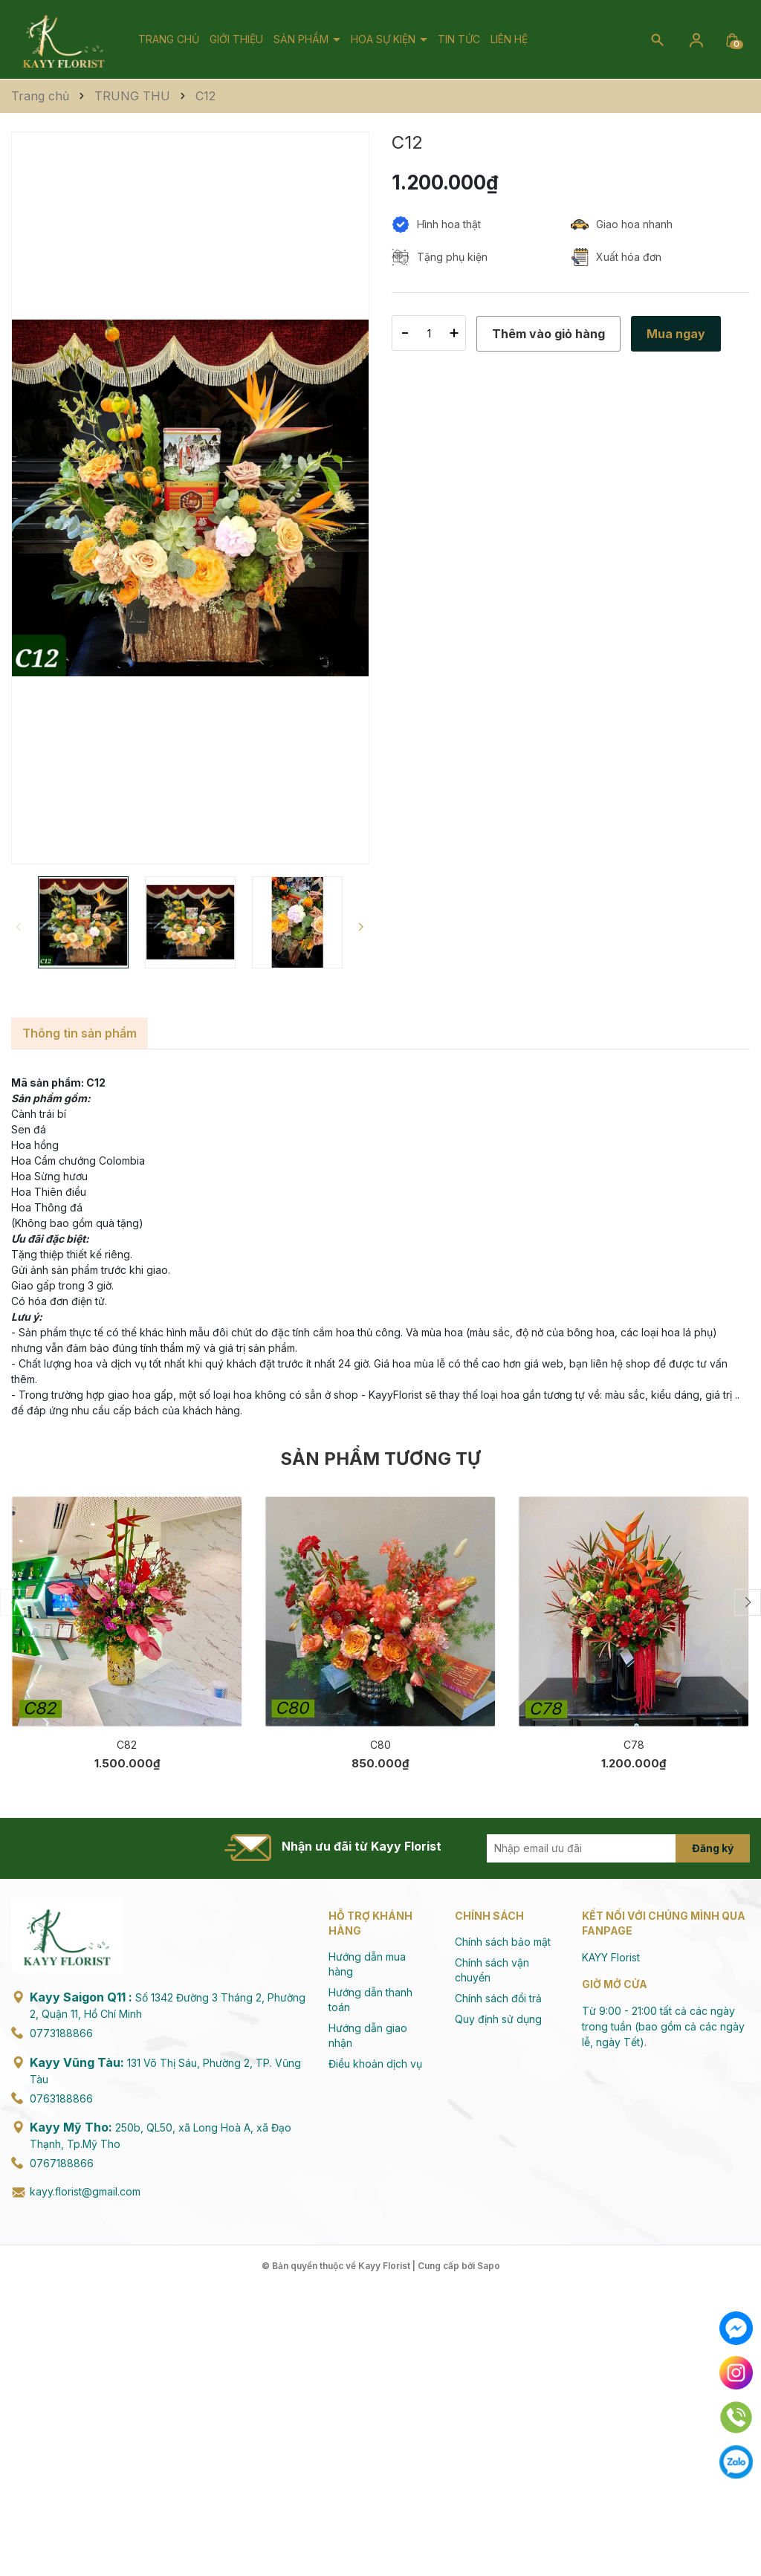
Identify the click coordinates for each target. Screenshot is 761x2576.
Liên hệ (509, 39)
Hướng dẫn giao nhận (367, 2035)
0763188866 (61, 2098)
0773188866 (61, 2033)
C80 (380, 1744)
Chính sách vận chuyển (492, 1970)
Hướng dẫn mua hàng (367, 1964)
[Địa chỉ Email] (598, 1848)
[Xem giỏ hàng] (732, 39)
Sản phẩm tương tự (380, 1458)
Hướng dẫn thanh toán (370, 1999)
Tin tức (459, 39)
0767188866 (62, 2163)
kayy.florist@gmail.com (85, 2191)
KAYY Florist (611, 1957)
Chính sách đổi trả (498, 1998)
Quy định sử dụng (498, 2019)
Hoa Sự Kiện (384, 39)
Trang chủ (168, 39)
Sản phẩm (302, 39)
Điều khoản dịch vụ (375, 2063)
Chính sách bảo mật (503, 1941)
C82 (127, 1744)
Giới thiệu (236, 39)
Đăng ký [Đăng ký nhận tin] (713, 1848)
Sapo (488, 2265)
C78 (634, 1744)
